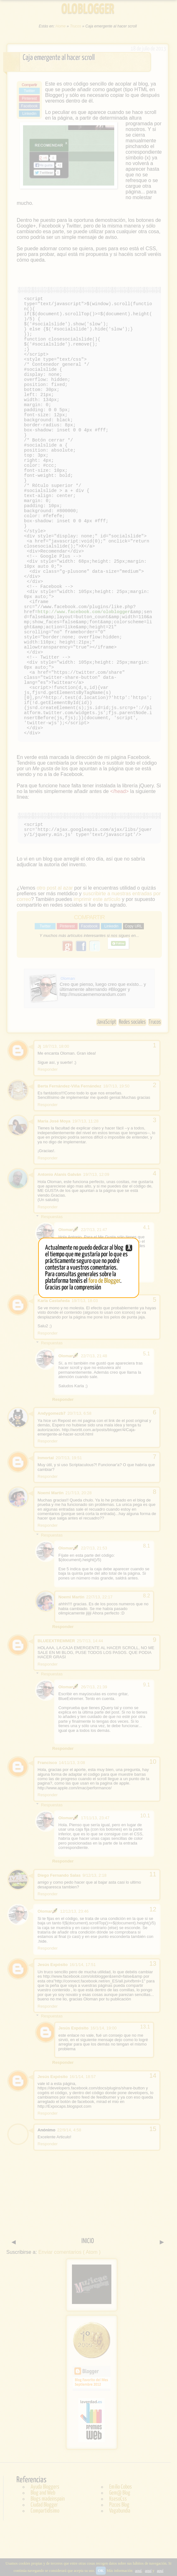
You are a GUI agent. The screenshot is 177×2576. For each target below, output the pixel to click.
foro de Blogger (104, 1281)
